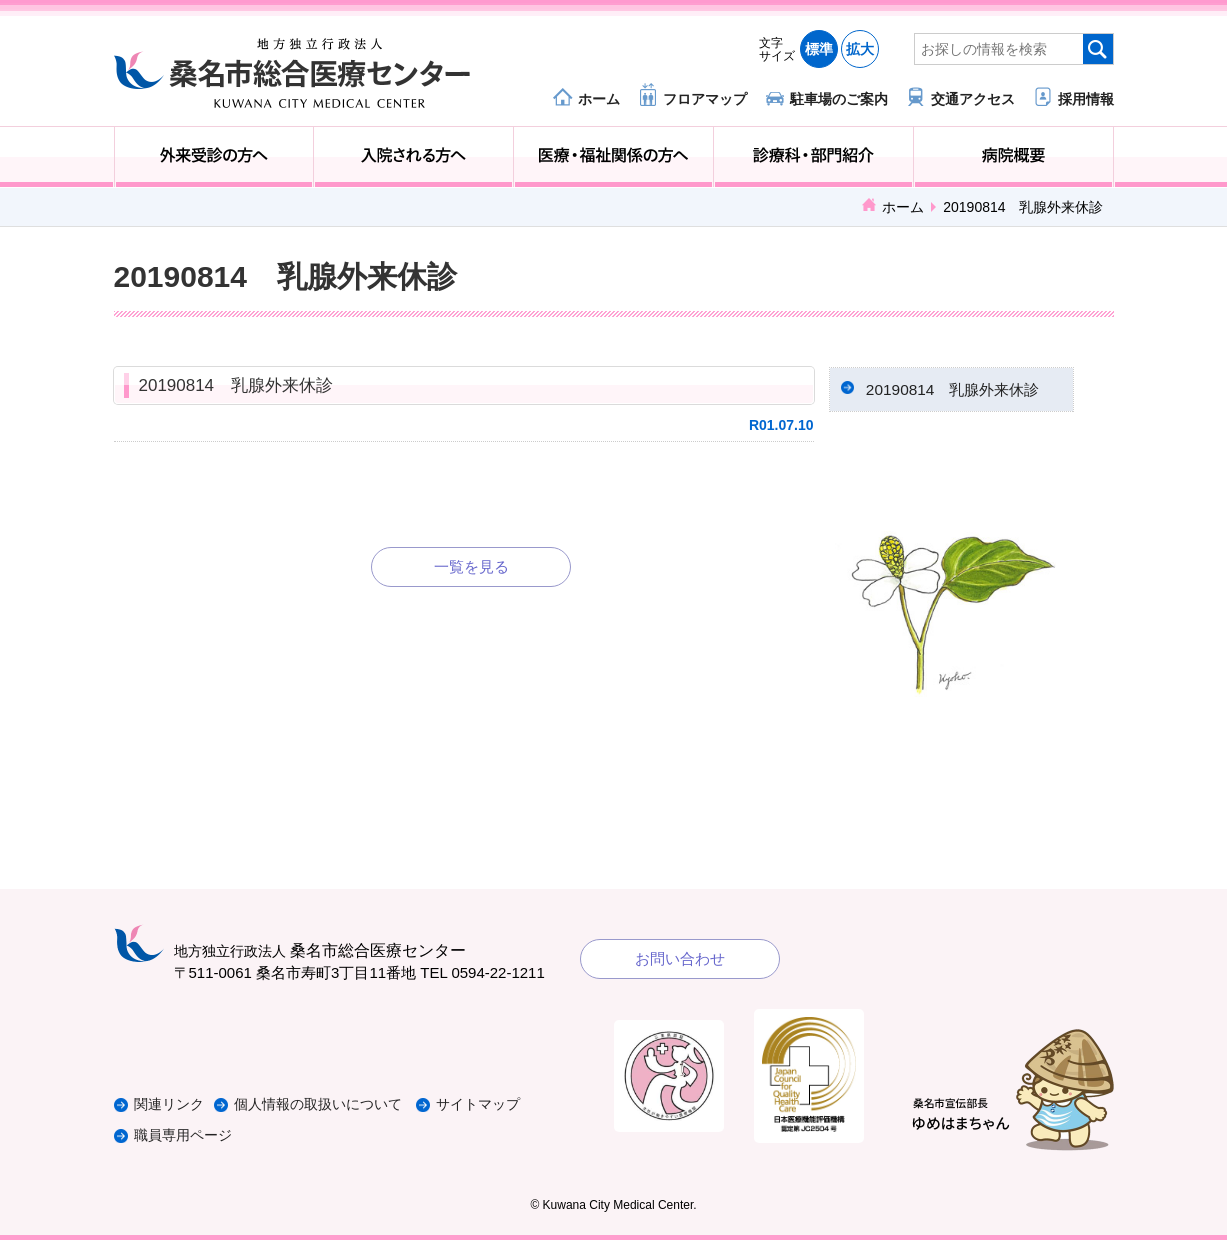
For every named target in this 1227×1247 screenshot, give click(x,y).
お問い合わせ (680, 965)
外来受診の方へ (214, 157)
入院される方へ (413, 157)
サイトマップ (507, 1112)
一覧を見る (471, 566)
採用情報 (1086, 98)
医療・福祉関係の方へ (613, 157)
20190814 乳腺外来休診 (236, 385)
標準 (819, 49)
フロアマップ (705, 98)
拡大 (860, 49)
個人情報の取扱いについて (338, 1112)
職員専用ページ (186, 1142)
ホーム (599, 98)
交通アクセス (973, 98)
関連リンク (171, 1112)
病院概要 (1013, 157)
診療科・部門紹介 (813, 157)
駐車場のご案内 (839, 98)
